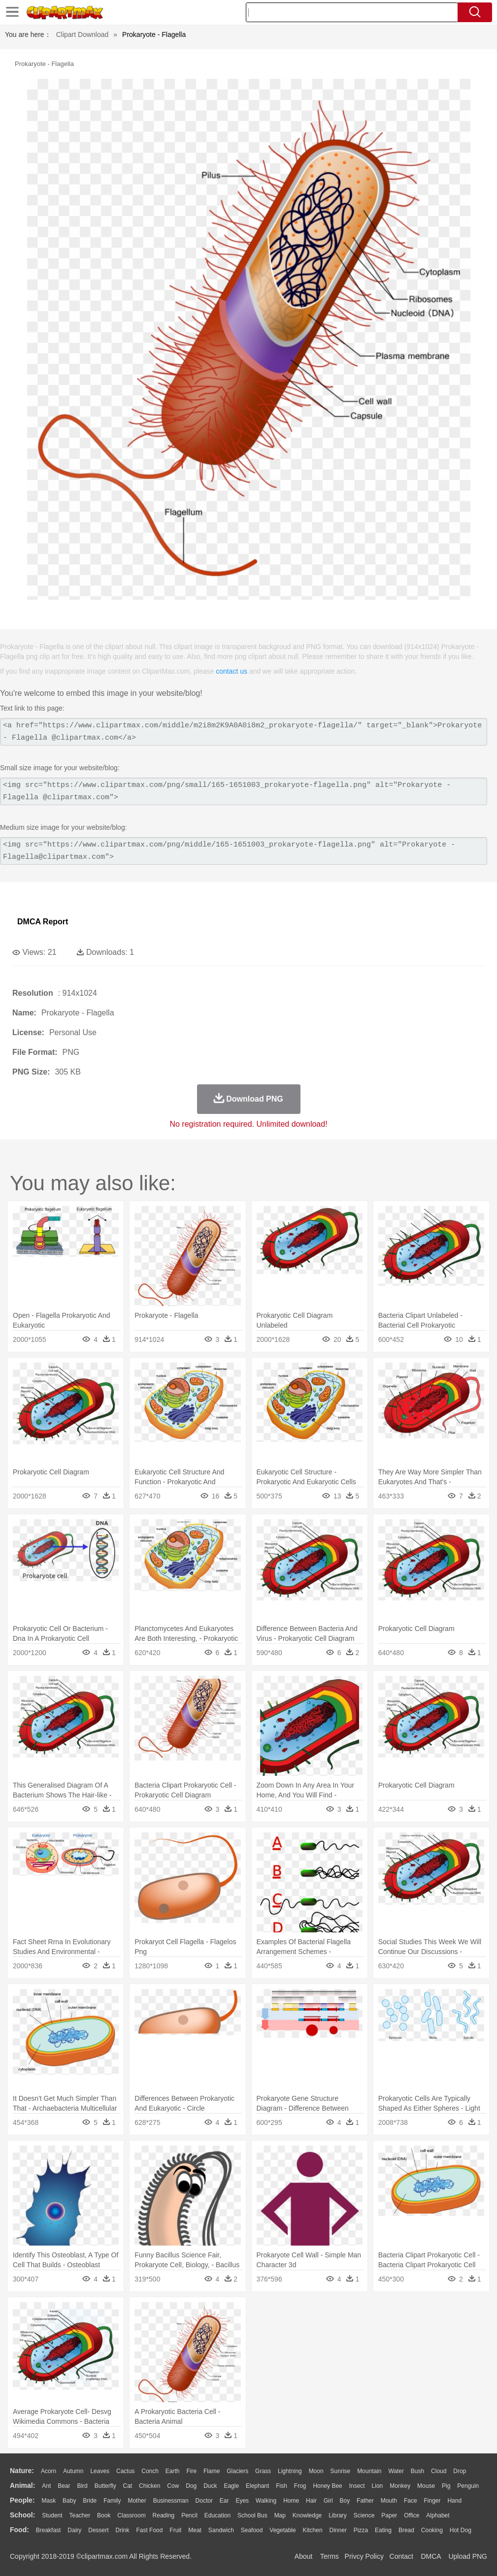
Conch (150, 2471)
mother (137, 2500)
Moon (316, 2471)
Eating (383, 2530)
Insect (357, 2485)
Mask (48, 2500)
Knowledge (307, 2515)
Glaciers (237, 2471)
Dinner (338, 2530)
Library (338, 2515)
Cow (173, 2485)
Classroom (131, 2515)
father (365, 2500)
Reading (164, 2515)
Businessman (171, 2500)
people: (22, 2500)
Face (410, 2500)
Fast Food (149, 2530)
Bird (82, 2485)
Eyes (242, 2500)
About (304, 2556)
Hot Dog (460, 2530)
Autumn (73, 2471)
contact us (231, 671)
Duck (210, 2485)
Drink (123, 2530)
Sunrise (341, 2471)
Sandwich (221, 2530)
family (112, 2500)
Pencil (189, 2515)
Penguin (468, 2485)
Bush (417, 2471)
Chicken (149, 2485)
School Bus (252, 2515)
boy (345, 2500)
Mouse (426, 2485)
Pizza (361, 2530)
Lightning (290, 2471)
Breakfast (48, 2530)
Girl (328, 2500)
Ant (46, 2485)
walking (266, 2500)
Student (52, 2515)
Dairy (74, 2530)
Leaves (99, 2471)
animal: (22, 2485)
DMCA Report (42, 921)
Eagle (231, 2485)
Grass (263, 2471)
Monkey (400, 2485)
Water (396, 2471)
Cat (128, 2485)
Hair (311, 2500)
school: (22, 2515)
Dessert (98, 2530)
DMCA (430, 2556)
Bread (406, 2530)
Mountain (369, 2471)
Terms (329, 2556)
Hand (454, 2500)
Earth (173, 2471)
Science (364, 2515)
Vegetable (282, 2530)
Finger (432, 2500)
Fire (191, 2471)
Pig (446, 2485)
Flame (211, 2471)
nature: (22, 2471)
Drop (459, 2471)
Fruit (175, 2530)
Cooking (432, 2530)
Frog (300, 2485)
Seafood (252, 2530)
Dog (191, 2485)
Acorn (48, 2471)
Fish (281, 2485)
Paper (389, 2515)
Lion (377, 2485)
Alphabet (437, 2515)
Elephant (257, 2485)
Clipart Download (82, 34)
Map (280, 2515)
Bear (64, 2485)
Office (411, 2515)
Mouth (389, 2500)
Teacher (80, 2515)
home (291, 2500)
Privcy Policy (364, 2556)
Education (217, 2515)
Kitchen (313, 2530)
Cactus (125, 2471)
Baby (69, 2500)
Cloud (438, 2471)
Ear (224, 2500)
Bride (90, 2500)
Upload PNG (467, 2556)
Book (103, 2515)
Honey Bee (327, 2485)
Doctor (204, 2500)
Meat (194, 2530)
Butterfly (105, 2485)
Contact (401, 2556)
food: (19, 2530)
